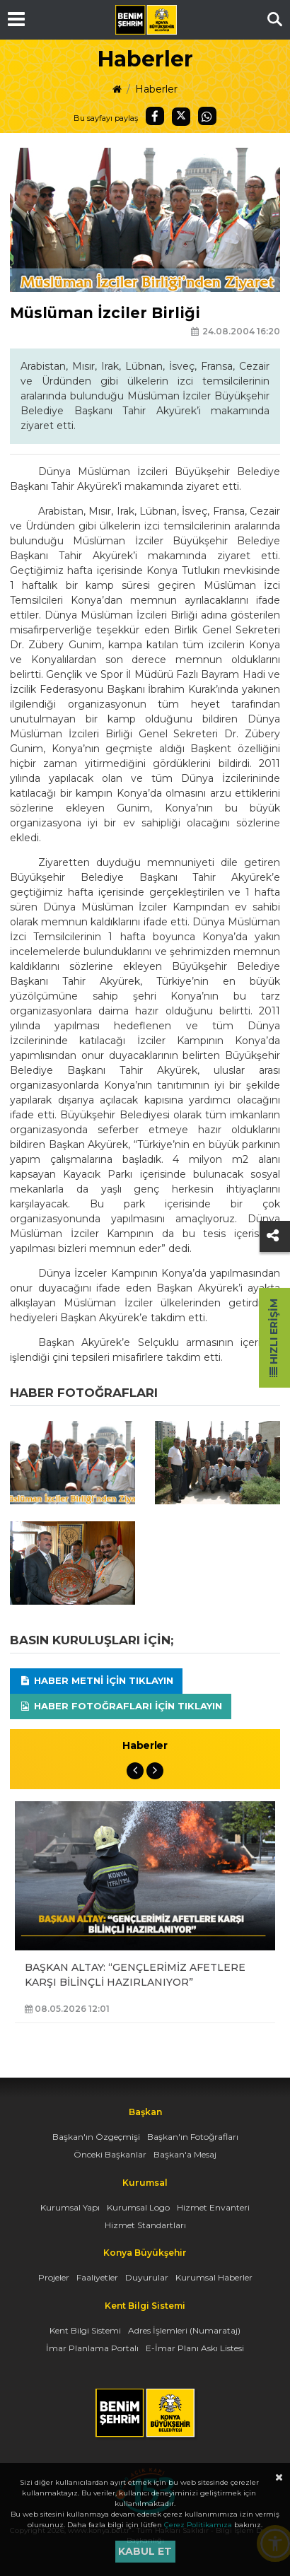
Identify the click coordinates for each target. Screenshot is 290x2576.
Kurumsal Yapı (70, 2207)
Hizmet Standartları (145, 2225)
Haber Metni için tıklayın (96, 1680)
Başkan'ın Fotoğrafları (192, 2136)
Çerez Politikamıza (198, 2524)
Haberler (156, 89)
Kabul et (145, 2551)
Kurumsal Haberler (214, 2277)
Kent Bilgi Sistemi (85, 2330)
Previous (135, 1770)
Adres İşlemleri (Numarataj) (184, 2330)
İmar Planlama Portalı (92, 2348)
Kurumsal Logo (138, 2207)
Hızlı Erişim (273, 1338)
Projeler (53, 2277)
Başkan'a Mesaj (184, 2154)
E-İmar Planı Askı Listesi (195, 2348)
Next (154, 1770)
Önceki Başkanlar (110, 2154)
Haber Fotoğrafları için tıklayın (120, 1705)
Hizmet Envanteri (213, 2207)
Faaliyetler (97, 2277)
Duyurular (146, 2277)
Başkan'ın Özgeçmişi (96, 2136)
